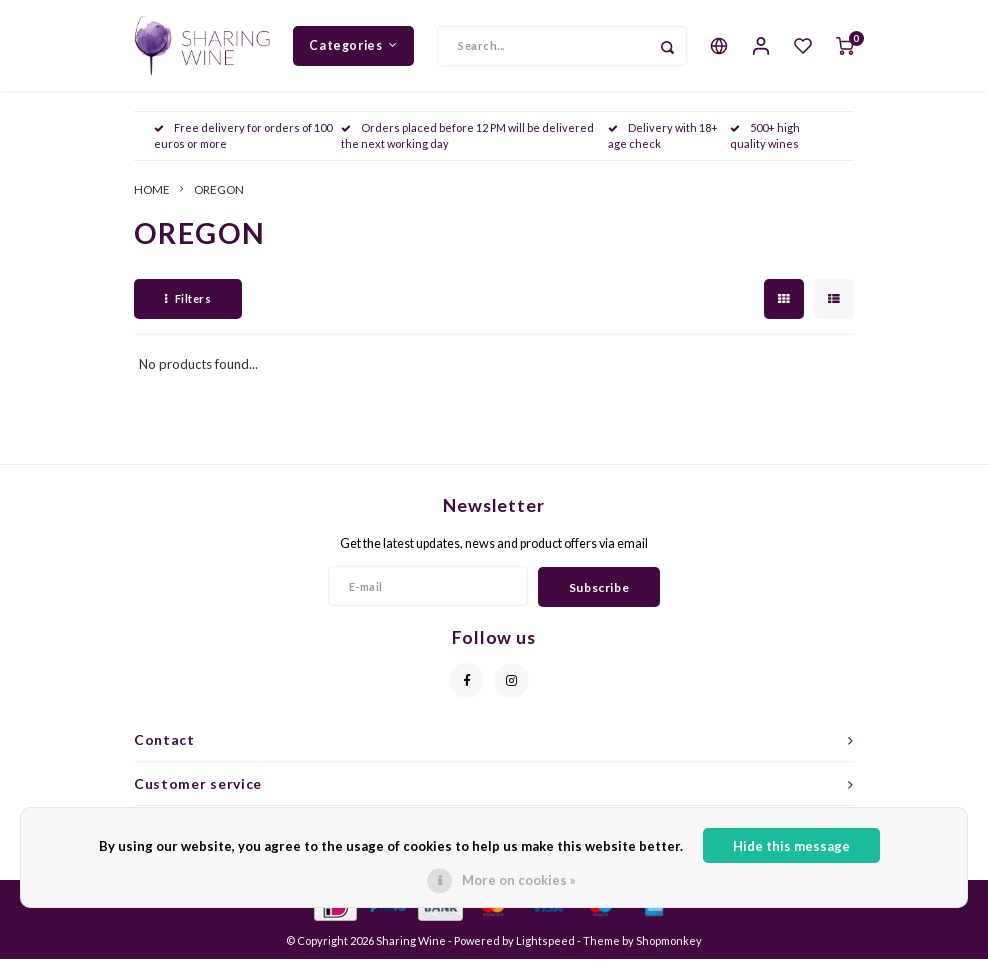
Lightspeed (545, 949)
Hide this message (791, 846)
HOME (152, 198)
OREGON (219, 198)
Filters (188, 307)
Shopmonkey (669, 949)
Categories (353, 49)
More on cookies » (519, 880)
